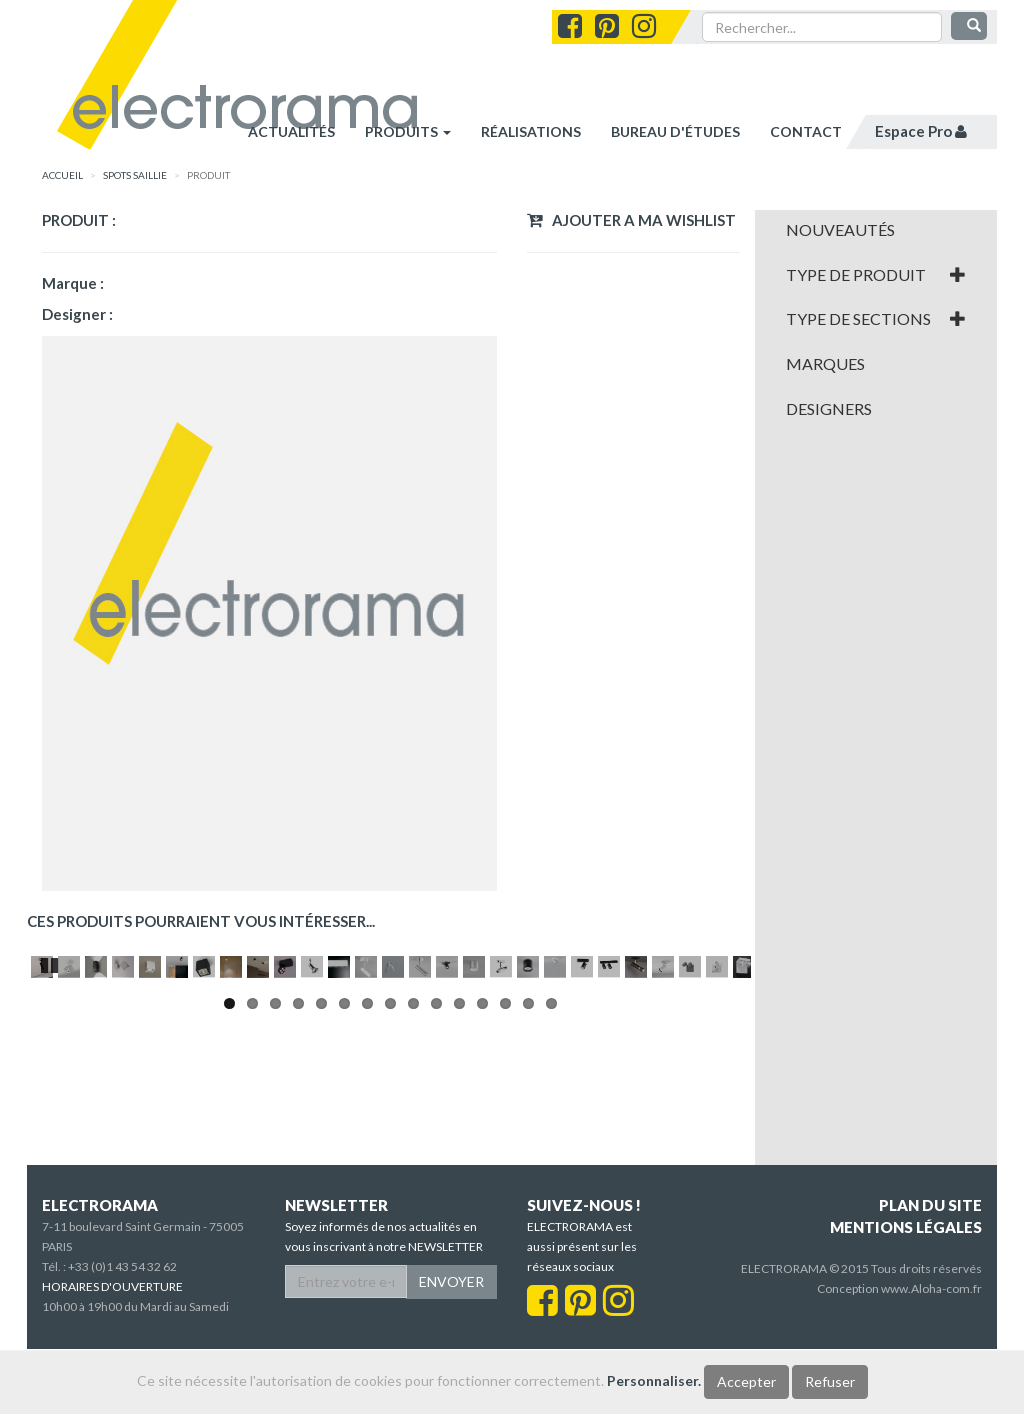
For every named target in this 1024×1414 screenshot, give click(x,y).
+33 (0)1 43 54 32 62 (122, 1331)
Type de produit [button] (876, 275)
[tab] (876, 230)
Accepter (746, 1381)
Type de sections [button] (876, 319)
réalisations (531, 131)
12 (482, 1191)
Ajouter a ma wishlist (631, 220)
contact (806, 131)
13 (505, 1191)
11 (459, 1191)
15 (551, 1191)
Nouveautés (840, 230)
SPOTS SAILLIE (135, 175)
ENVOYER (451, 1346)
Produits (408, 131)
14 (528, 1191)
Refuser (830, 1381)
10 (436, 1191)
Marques (825, 364)
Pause (51, 1151)
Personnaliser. (654, 1380)
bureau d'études (675, 131)
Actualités (291, 131)
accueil (62, 175)
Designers (829, 409)
